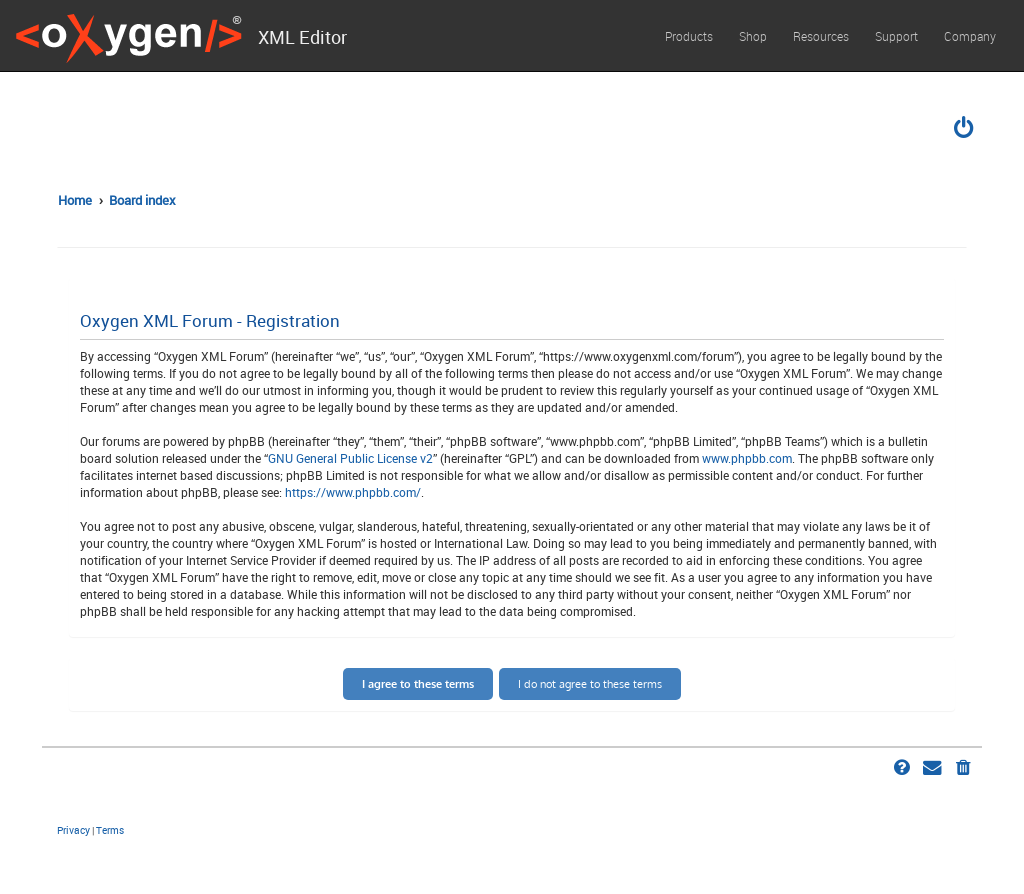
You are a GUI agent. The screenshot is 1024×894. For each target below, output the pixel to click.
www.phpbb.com (747, 458)
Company (970, 36)
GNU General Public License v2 (350, 458)
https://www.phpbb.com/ (353, 492)
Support (896, 36)
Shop (753, 36)
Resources (821, 36)
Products (689, 36)
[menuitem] (965, 130)
